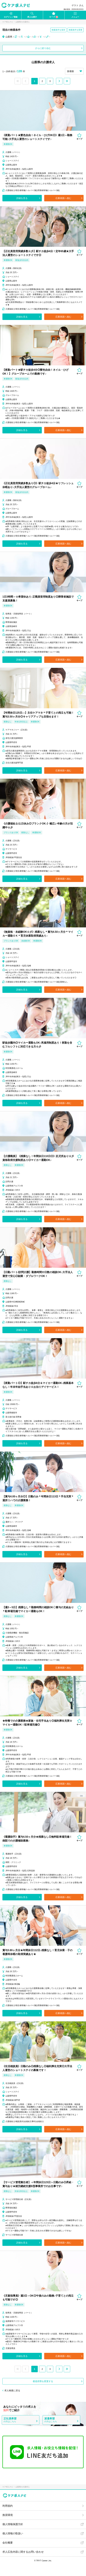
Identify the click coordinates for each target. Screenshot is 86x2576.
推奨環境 (7, 2515)
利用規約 (7, 2505)
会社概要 (7, 2542)
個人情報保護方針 (12, 2524)
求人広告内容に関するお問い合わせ (23, 2551)
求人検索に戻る (12, 2390)
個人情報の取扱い (12, 2533)
